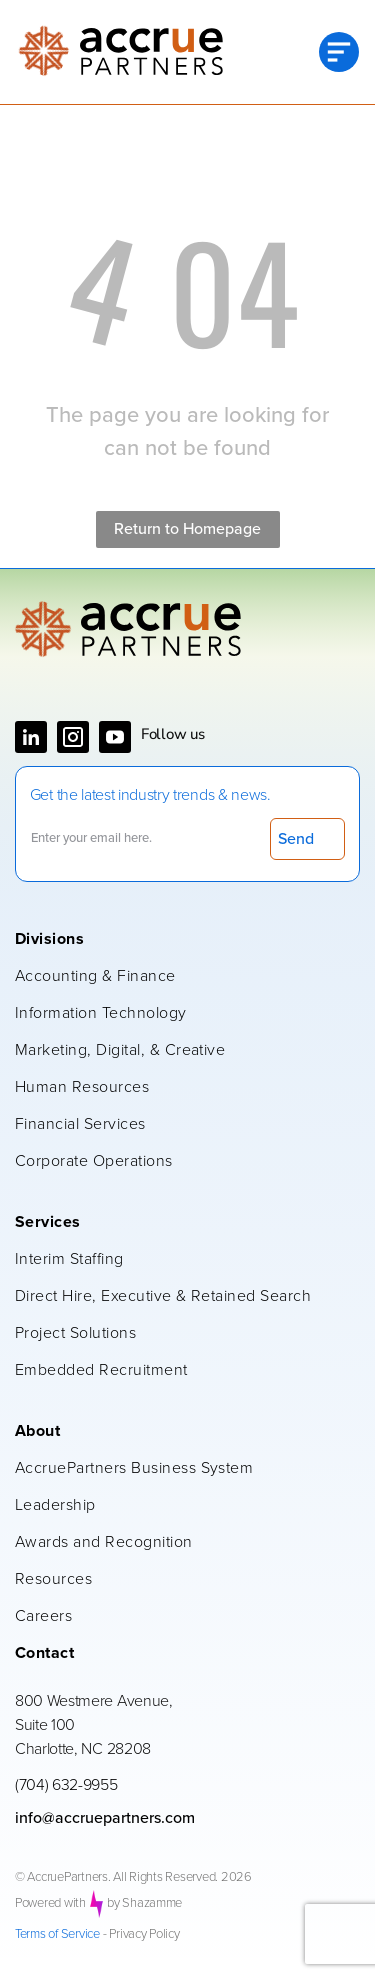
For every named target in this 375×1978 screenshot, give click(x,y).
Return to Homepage (187, 529)
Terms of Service (57, 1934)
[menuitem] (177, 940)
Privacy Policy (144, 1934)
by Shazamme (144, 1903)
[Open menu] (339, 52)
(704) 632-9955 (66, 1785)
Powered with (50, 1903)
